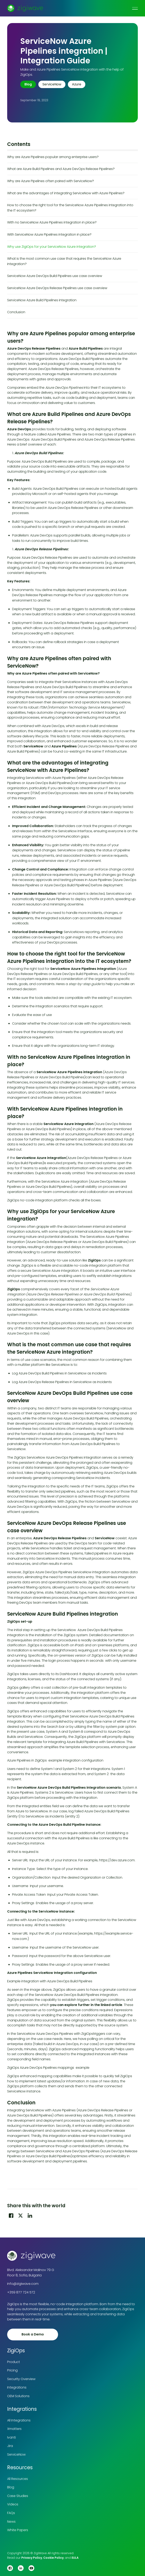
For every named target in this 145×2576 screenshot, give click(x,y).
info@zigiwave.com (23, 2283)
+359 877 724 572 (21, 2292)
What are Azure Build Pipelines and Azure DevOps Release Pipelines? (61, 168)
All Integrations (19, 2420)
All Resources (17, 2478)
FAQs (11, 2513)
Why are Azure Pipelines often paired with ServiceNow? (50, 181)
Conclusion (16, 312)
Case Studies (17, 2495)
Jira (10, 2445)
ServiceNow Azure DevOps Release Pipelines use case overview (57, 288)
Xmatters (14, 2428)
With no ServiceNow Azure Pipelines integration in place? (52, 222)
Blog (10, 2487)
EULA (75, 2558)
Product (13, 2362)
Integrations (16, 2387)
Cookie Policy (53, 2558)
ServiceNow (16, 2454)
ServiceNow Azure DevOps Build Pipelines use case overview (54, 275)
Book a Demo (33, 2334)
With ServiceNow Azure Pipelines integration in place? (49, 234)
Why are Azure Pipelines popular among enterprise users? (53, 157)
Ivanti (11, 2437)
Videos (12, 2504)
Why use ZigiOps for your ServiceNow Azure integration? (51, 246)
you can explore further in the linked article (86, 2004)
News (11, 2521)
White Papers (17, 2530)
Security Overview (21, 2379)
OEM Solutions (18, 2396)
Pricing (12, 2370)
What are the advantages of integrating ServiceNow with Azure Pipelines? (65, 193)
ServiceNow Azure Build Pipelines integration (41, 300)
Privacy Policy (31, 2558)
